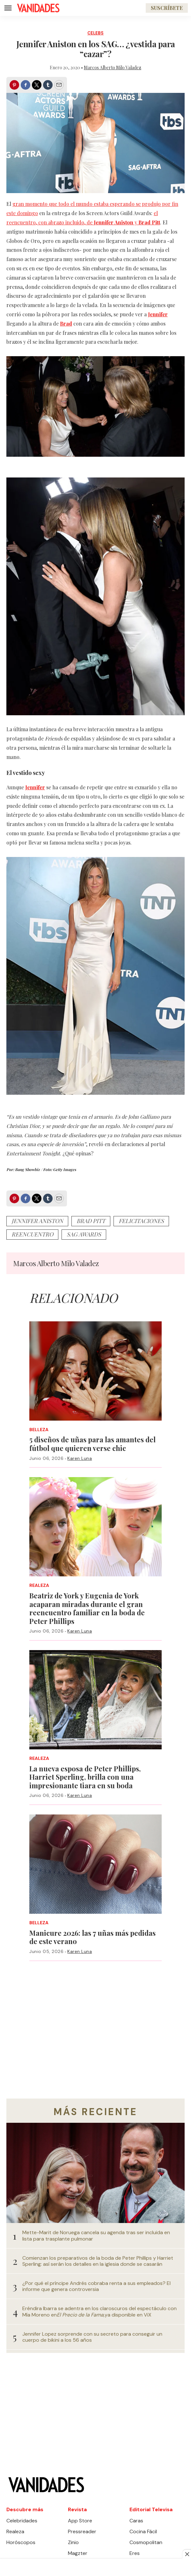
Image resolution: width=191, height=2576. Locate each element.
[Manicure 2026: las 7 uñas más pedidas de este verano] (95, 1864)
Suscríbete (167, 7)
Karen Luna (79, 1458)
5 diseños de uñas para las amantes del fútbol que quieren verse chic (92, 1444)
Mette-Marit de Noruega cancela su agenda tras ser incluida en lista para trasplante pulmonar (96, 2235)
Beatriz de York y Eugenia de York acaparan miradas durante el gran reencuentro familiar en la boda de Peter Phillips (87, 1608)
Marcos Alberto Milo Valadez (112, 67)
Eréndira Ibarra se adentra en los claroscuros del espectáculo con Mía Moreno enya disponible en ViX (99, 2311)
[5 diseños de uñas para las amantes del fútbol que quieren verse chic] (95, 1371)
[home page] (38, 8)
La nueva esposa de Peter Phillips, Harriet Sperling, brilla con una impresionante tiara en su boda (85, 1777)
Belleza (38, 1429)
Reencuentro (32, 1234)
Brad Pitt (91, 1221)
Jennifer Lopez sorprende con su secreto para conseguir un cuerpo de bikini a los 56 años (92, 2337)
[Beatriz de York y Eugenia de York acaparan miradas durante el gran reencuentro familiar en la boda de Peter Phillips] (95, 1526)
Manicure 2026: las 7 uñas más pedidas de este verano (92, 1937)
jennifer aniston (37, 1221)
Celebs (95, 33)
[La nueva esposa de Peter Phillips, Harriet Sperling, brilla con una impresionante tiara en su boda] (95, 1699)
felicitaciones (141, 1221)
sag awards (84, 1234)
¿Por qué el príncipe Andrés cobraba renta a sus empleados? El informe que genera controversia (96, 2286)
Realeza (39, 1585)
